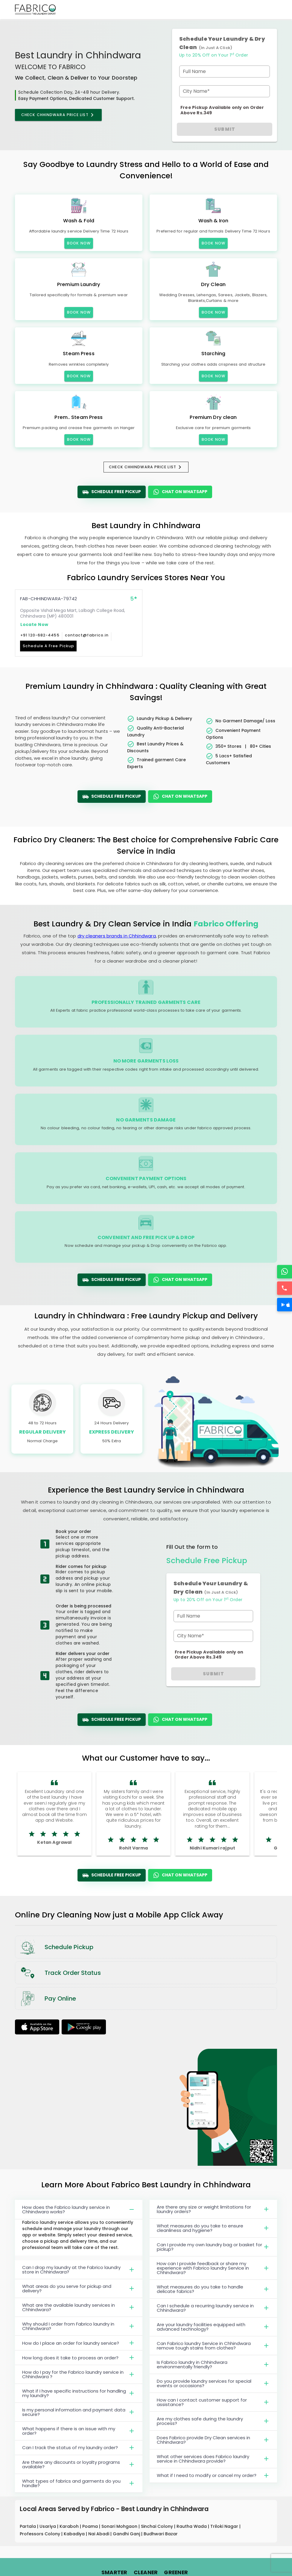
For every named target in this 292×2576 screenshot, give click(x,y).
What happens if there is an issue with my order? (78, 2430)
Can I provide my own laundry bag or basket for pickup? (213, 2246)
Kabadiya (75, 2534)
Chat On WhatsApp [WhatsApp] (180, 492)
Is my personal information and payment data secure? (78, 2412)
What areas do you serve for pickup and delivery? (78, 2288)
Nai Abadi (99, 2534)
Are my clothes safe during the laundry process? (213, 2421)
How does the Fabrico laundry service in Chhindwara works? (78, 2209)
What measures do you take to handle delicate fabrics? (213, 2289)
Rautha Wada (192, 2526)
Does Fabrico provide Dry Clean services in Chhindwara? (213, 2439)
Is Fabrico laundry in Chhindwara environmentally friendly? (213, 2364)
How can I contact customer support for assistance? (213, 2402)
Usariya (48, 2526)
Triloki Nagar (224, 2526)
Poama (90, 2526)
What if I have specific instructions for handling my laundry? (78, 2393)
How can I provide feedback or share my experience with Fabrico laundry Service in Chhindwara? (213, 2268)
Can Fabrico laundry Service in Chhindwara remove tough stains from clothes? (213, 2345)
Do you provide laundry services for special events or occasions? (213, 2383)
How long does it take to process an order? (78, 2357)
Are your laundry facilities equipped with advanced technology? (213, 2326)
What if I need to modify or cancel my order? (213, 2475)
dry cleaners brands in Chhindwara (116, 936)
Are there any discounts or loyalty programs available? (78, 2464)
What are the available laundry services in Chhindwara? (78, 2307)
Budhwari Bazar (161, 2534)
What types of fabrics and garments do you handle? (78, 2483)
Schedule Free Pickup (111, 492)
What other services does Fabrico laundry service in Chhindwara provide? (213, 2458)
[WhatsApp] (284, 1271)
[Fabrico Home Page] (35, 10)
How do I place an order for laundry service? (78, 2342)
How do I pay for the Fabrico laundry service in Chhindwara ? (78, 2374)
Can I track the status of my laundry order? (78, 2447)
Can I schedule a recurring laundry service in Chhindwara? (213, 2308)
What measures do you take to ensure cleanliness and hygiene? (213, 2228)
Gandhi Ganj (127, 2534)
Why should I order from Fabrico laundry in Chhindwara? (78, 2326)
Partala (28, 2526)
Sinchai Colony (157, 2526)
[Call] (284, 1288)
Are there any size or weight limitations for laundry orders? (213, 2209)
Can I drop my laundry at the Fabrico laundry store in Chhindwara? (78, 2269)
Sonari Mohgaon (120, 2526)
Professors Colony (40, 2534)
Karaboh (70, 2526)
